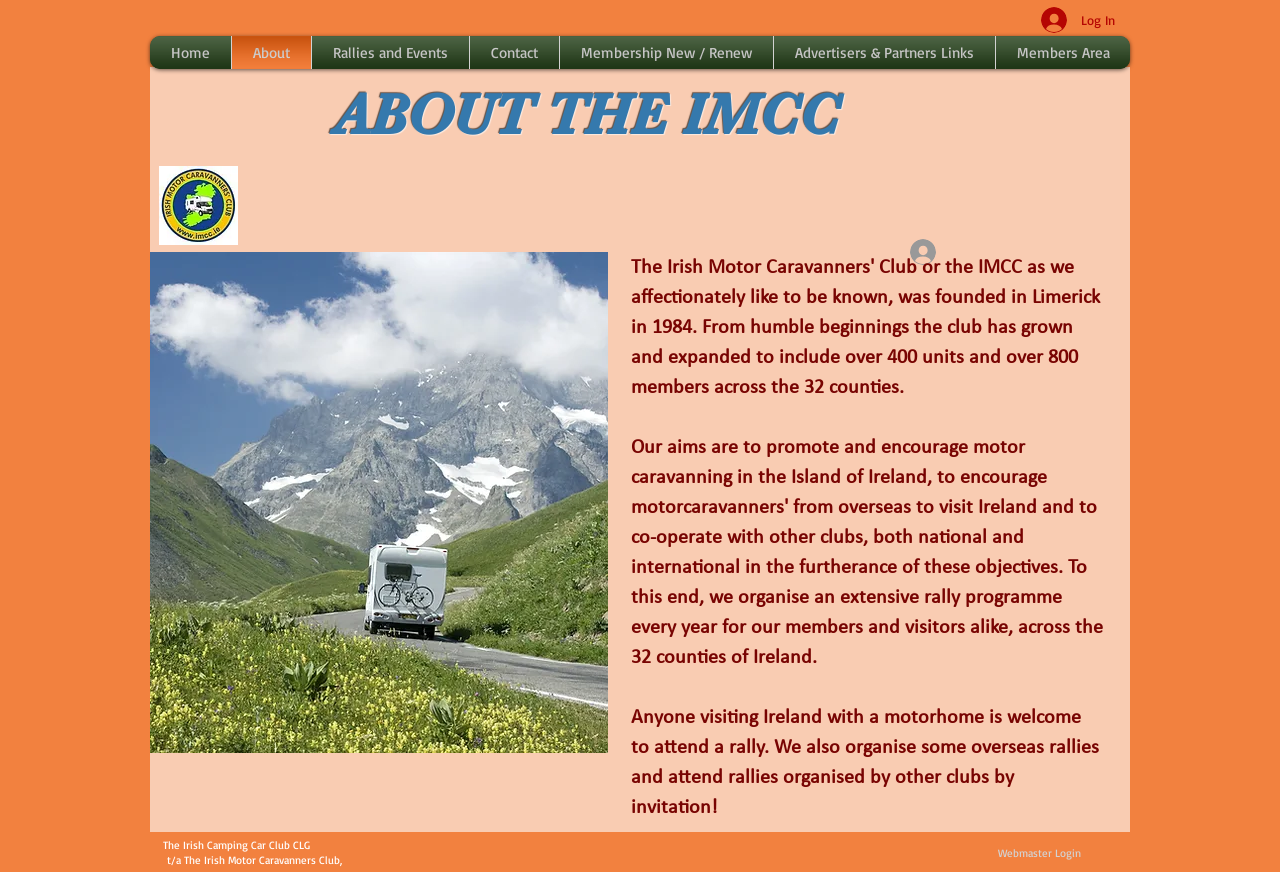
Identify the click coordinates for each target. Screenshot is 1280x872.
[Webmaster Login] (1039, 854)
